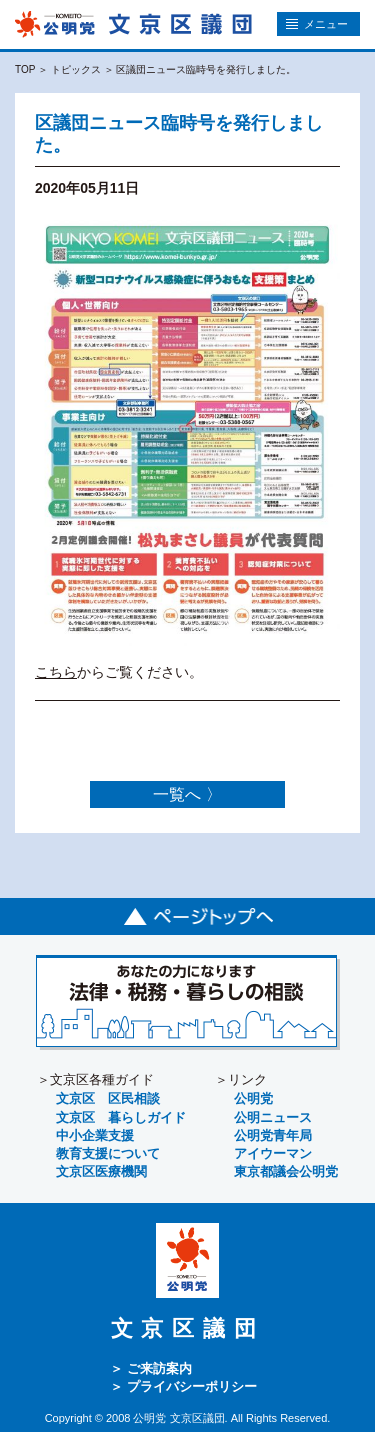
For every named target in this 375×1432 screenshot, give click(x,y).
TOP (25, 69)
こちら (56, 671)
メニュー (317, 24)
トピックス (76, 69)
